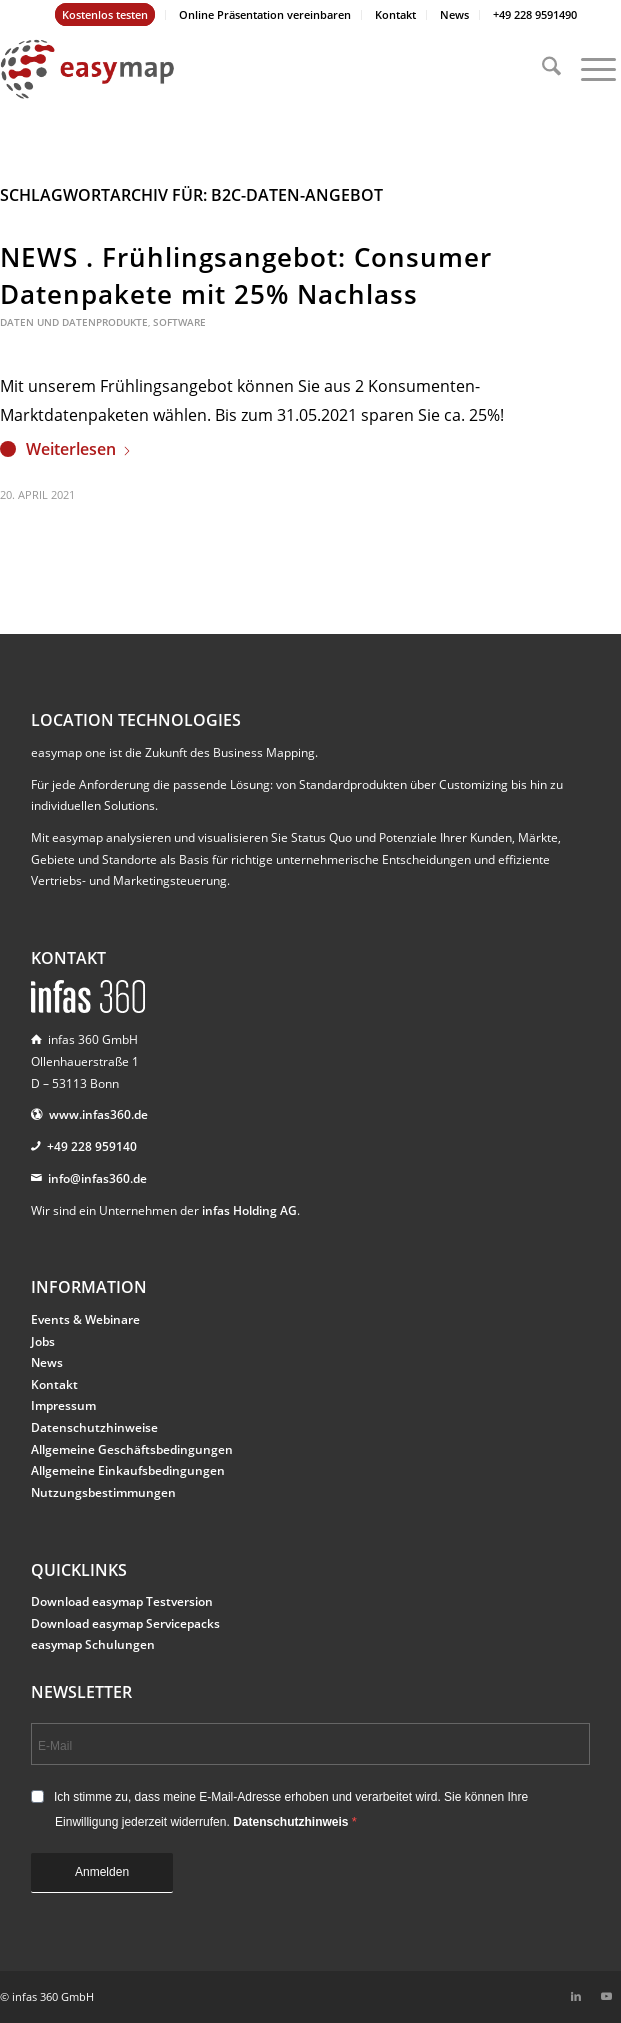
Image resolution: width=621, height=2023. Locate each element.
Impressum (63, 1405)
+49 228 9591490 (535, 14)
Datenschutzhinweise (94, 1427)
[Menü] (588, 69)
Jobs (43, 1341)
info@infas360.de (97, 1178)
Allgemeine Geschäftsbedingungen (132, 1449)
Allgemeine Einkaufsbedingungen (128, 1470)
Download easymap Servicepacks (125, 1623)
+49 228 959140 (92, 1146)
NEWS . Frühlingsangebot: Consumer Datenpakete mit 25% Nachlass (246, 275)
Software (179, 322)
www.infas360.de (98, 1114)
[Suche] (541, 69)
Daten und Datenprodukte (74, 322)
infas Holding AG (249, 1210)
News (454, 14)
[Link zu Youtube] (606, 1996)
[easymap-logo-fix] (248, 69)
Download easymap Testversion (122, 1601)
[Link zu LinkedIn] (576, 1996)
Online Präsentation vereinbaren (265, 14)
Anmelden (102, 1872)
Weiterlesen (79, 449)
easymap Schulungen (93, 1644)
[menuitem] (105, 15)
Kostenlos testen (105, 14)
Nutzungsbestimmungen (103, 1492)
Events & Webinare (85, 1319)
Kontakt (395, 14)
